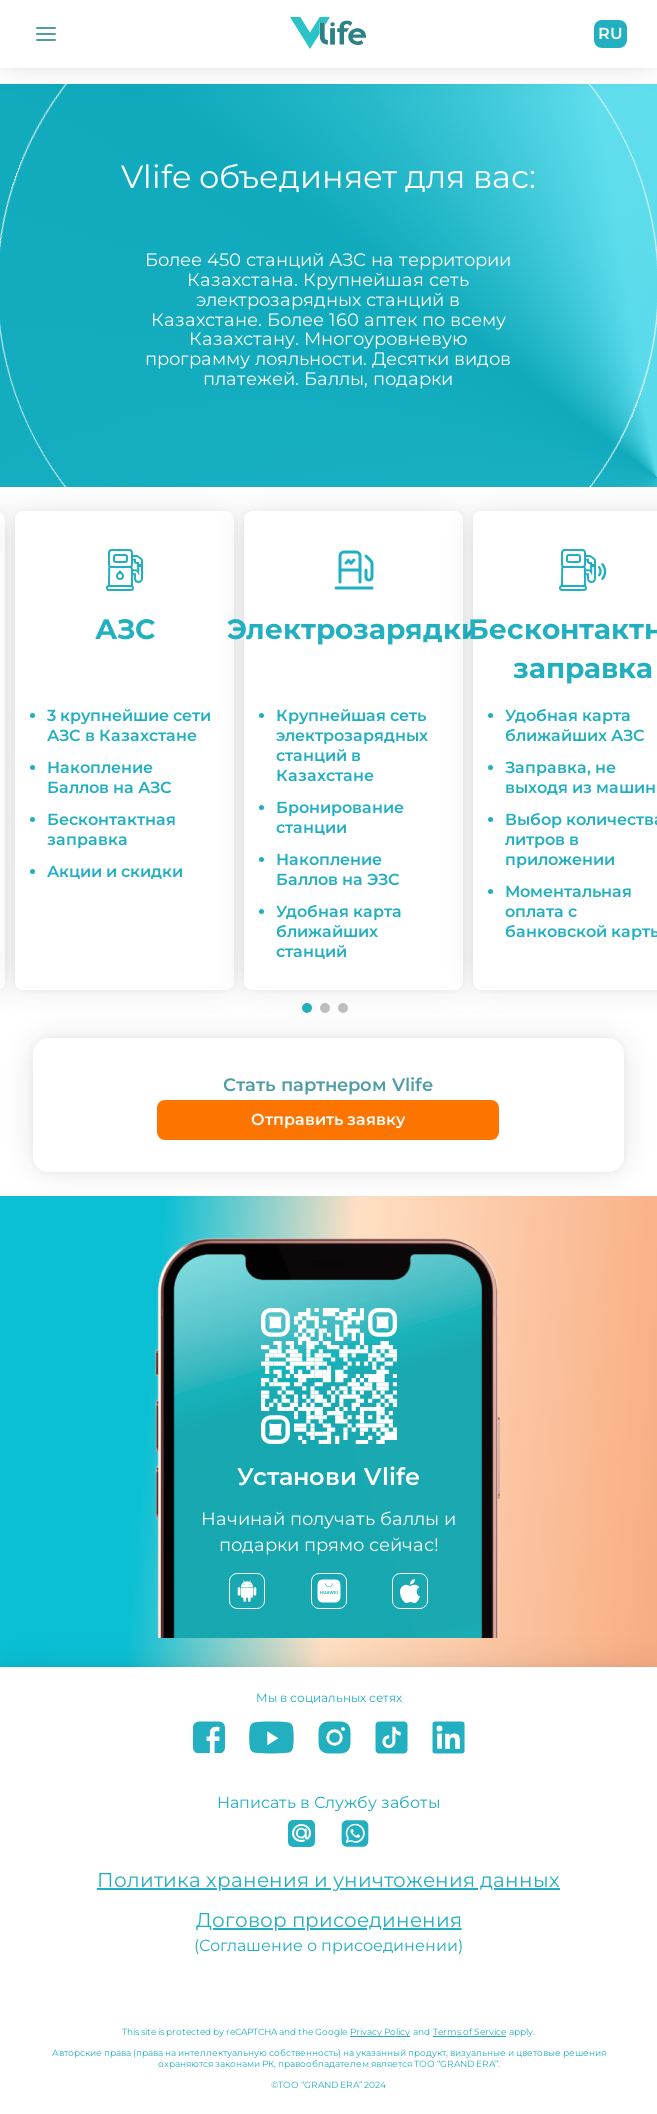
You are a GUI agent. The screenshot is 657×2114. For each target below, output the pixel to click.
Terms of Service (469, 2031)
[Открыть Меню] (46, 34)
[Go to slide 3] (343, 1008)
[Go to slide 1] (307, 1008)
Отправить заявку (328, 1119)
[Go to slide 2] (325, 1008)
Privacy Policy (380, 2031)
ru (610, 33)
